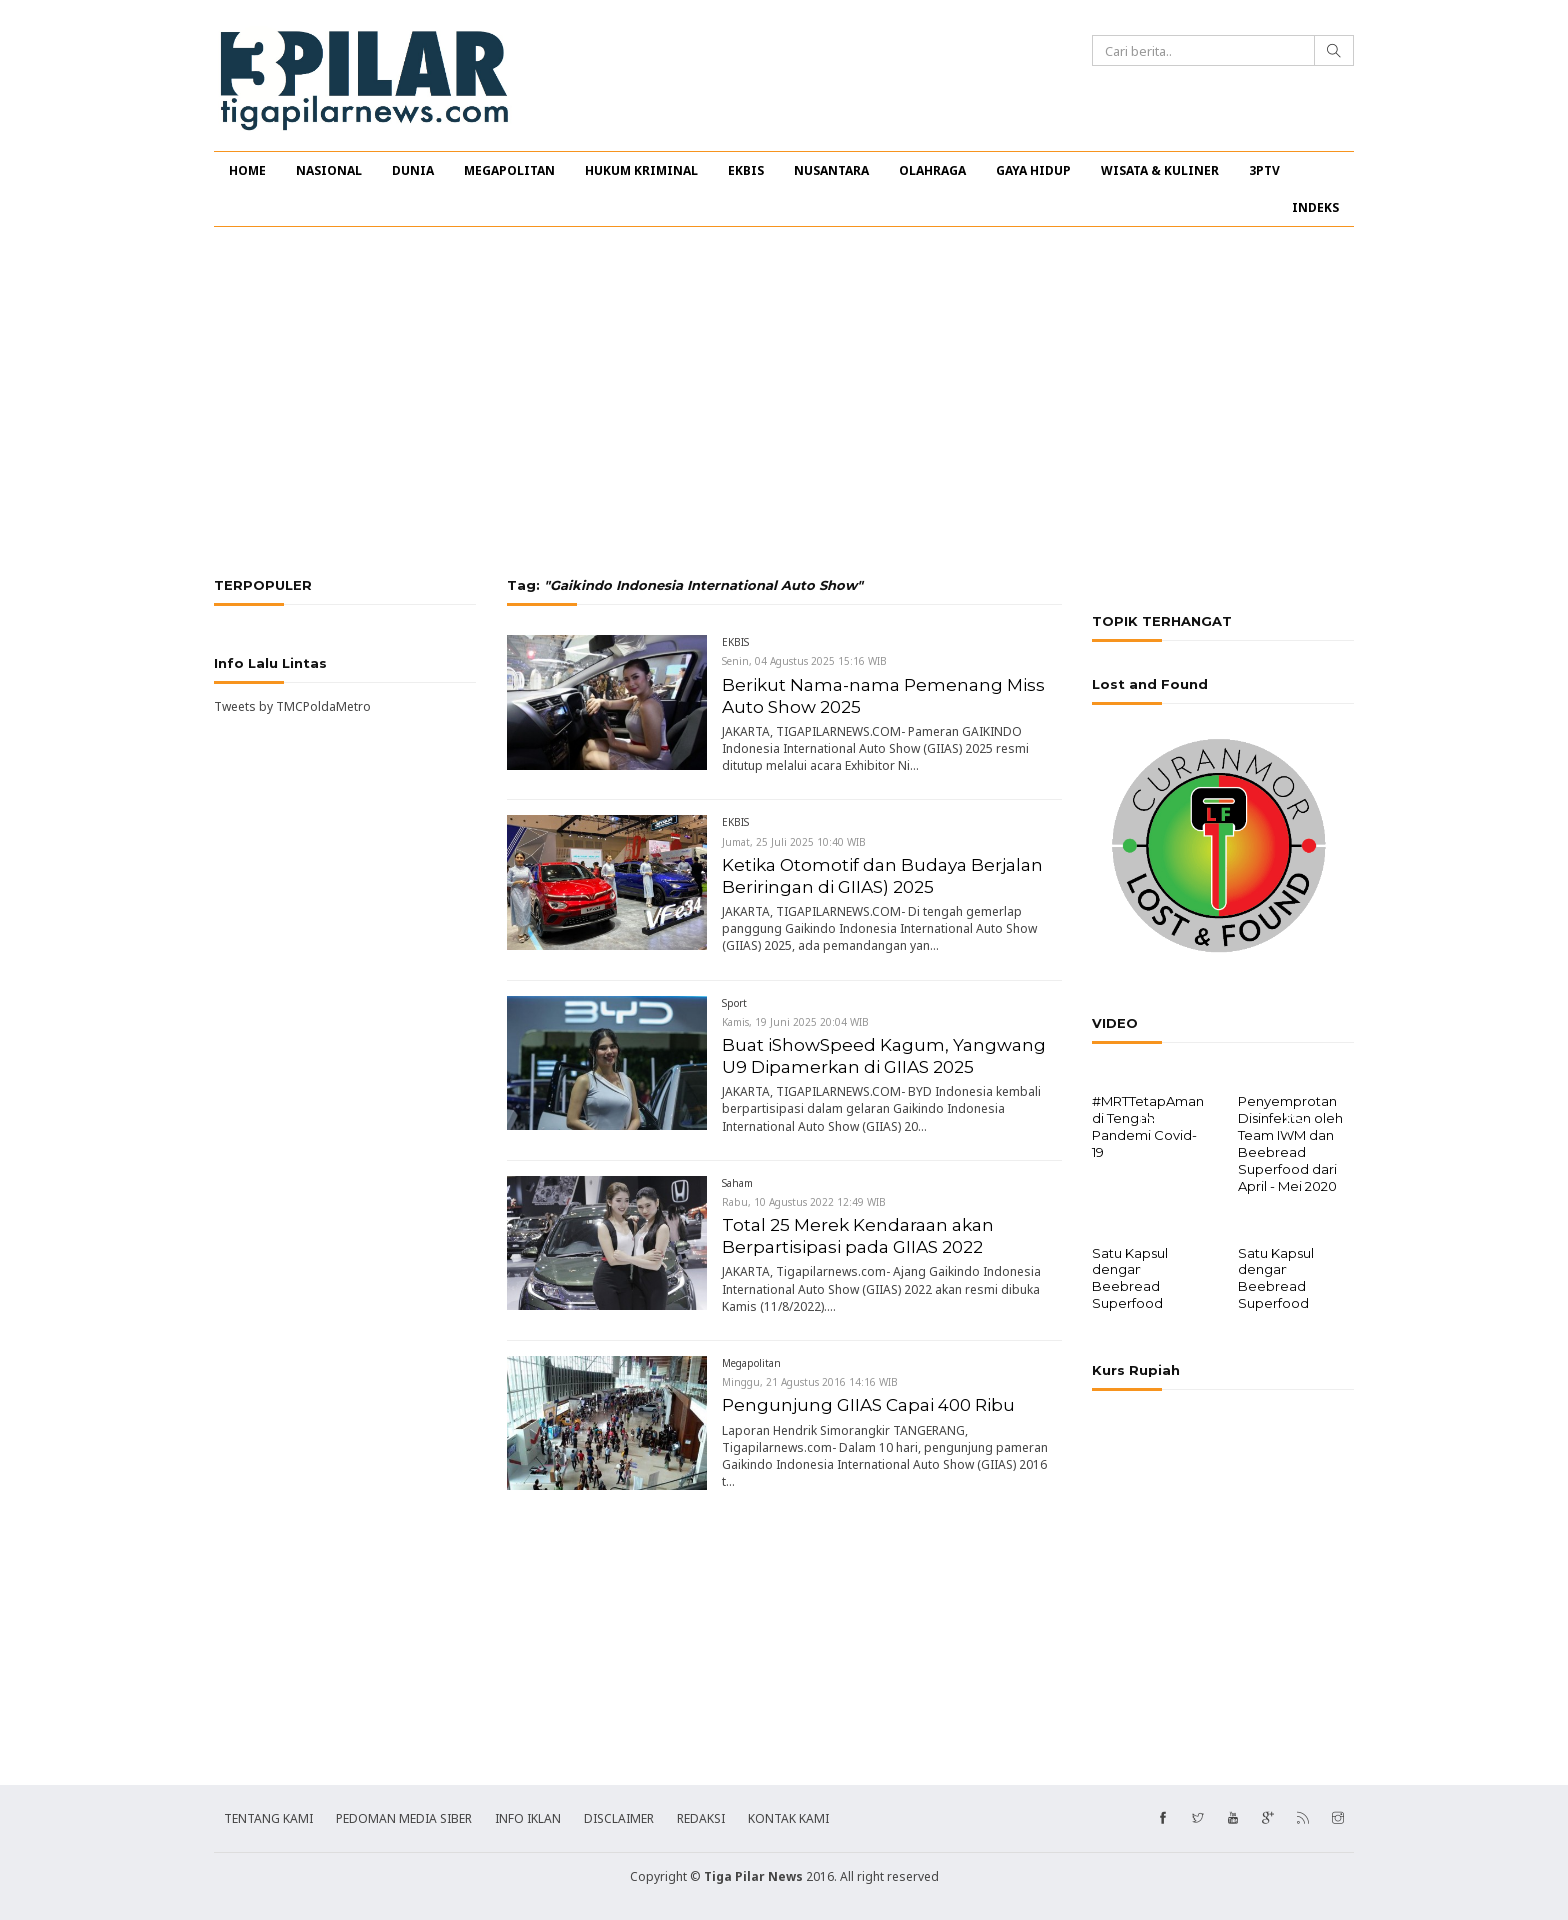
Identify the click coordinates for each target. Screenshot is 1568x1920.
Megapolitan (751, 1363)
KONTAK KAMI (788, 1816)
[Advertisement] (784, 402)
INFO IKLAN (528, 1816)
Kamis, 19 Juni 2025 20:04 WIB (795, 1022)
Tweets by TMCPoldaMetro (292, 706)
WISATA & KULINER (1160, 170)
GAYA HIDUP (1033, 170)
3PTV (1264, 170)
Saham (737, 1183)
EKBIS (746, 170)
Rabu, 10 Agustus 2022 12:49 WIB (804, 1202)
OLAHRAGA (932, 170)
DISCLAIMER (619, 1816)
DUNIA (413, 170)
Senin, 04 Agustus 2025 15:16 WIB (804, 661)
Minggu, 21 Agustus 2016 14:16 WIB (810, 1382)
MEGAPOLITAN (509, 170)
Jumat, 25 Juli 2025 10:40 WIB (794, 842)
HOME (247, 170)
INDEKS (1315, 207)
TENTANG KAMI (268, 1816)
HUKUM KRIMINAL (641, 170)
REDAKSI (701, 1816)
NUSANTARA (831, 170)
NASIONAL (329, 170)
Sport (734, 1003)
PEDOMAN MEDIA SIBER (404, 1816)
